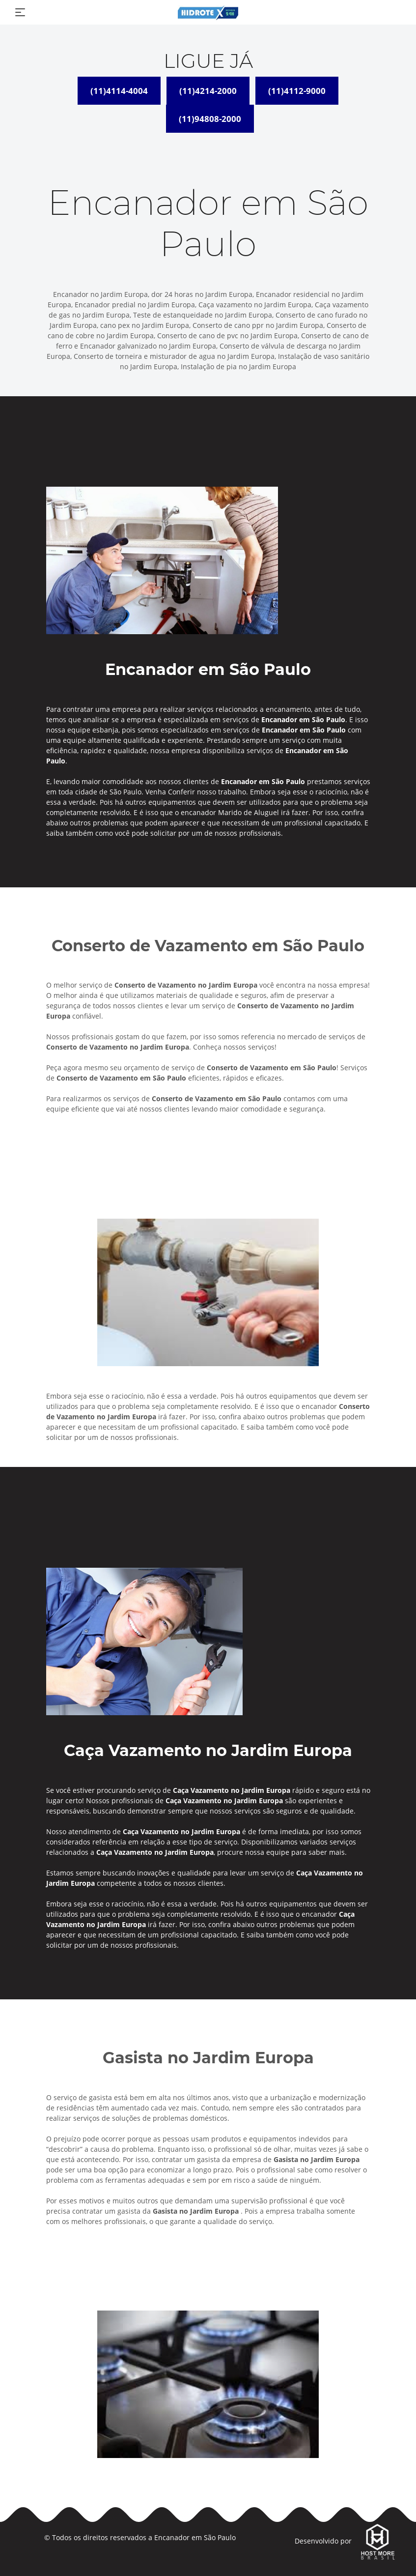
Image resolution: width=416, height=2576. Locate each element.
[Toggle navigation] (20, 12)
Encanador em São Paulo (195, 2537)
